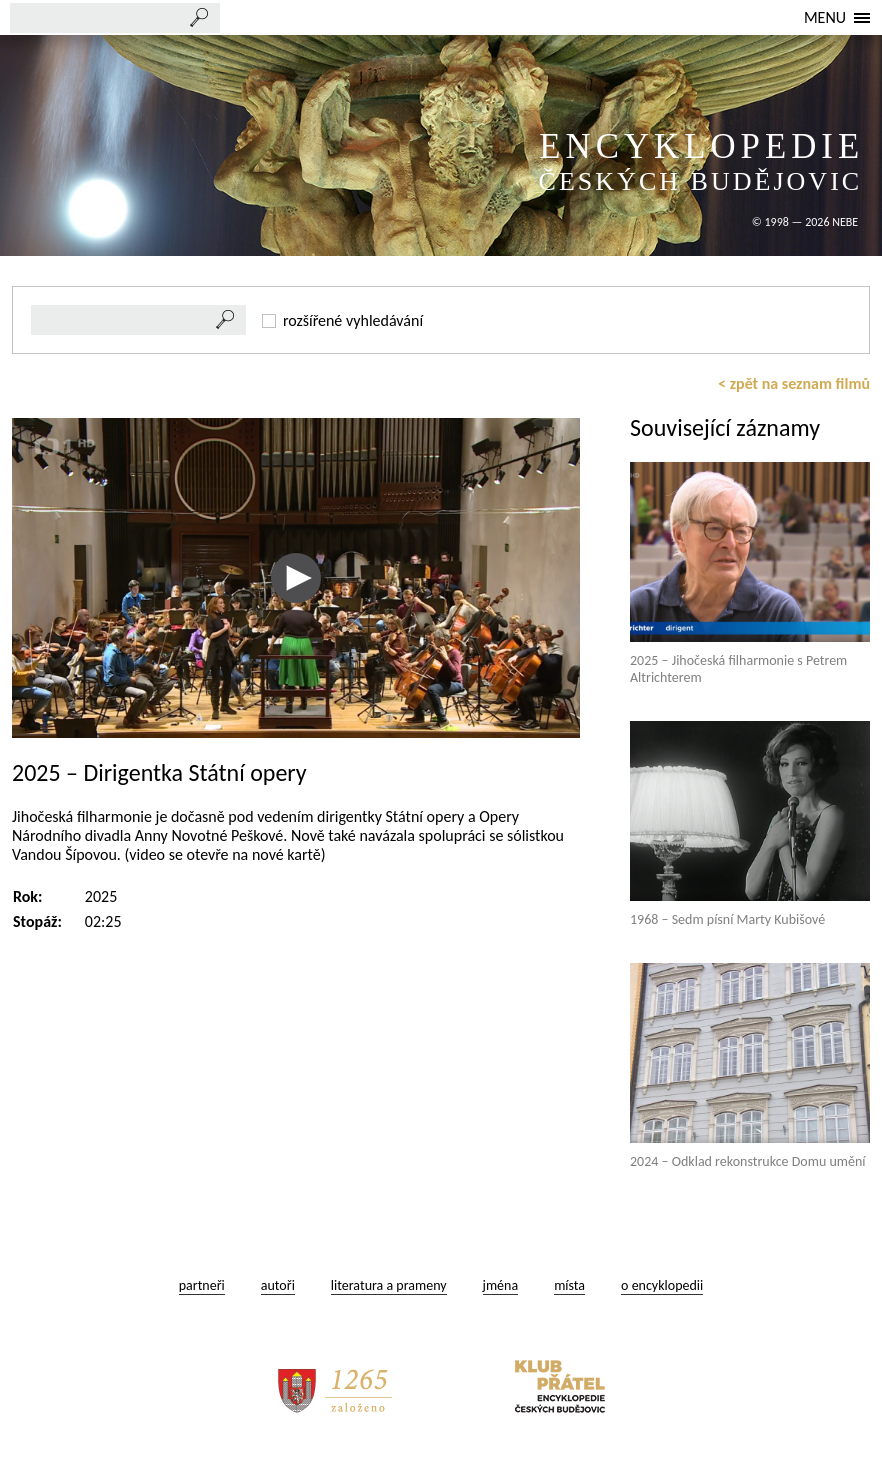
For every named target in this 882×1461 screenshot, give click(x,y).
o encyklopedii (662, 1285)
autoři (278, 1285)
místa (569, 1285)
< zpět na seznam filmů (794, 383)
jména (501, 1285)
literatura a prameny (389, 1285)
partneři (202, 1285)
